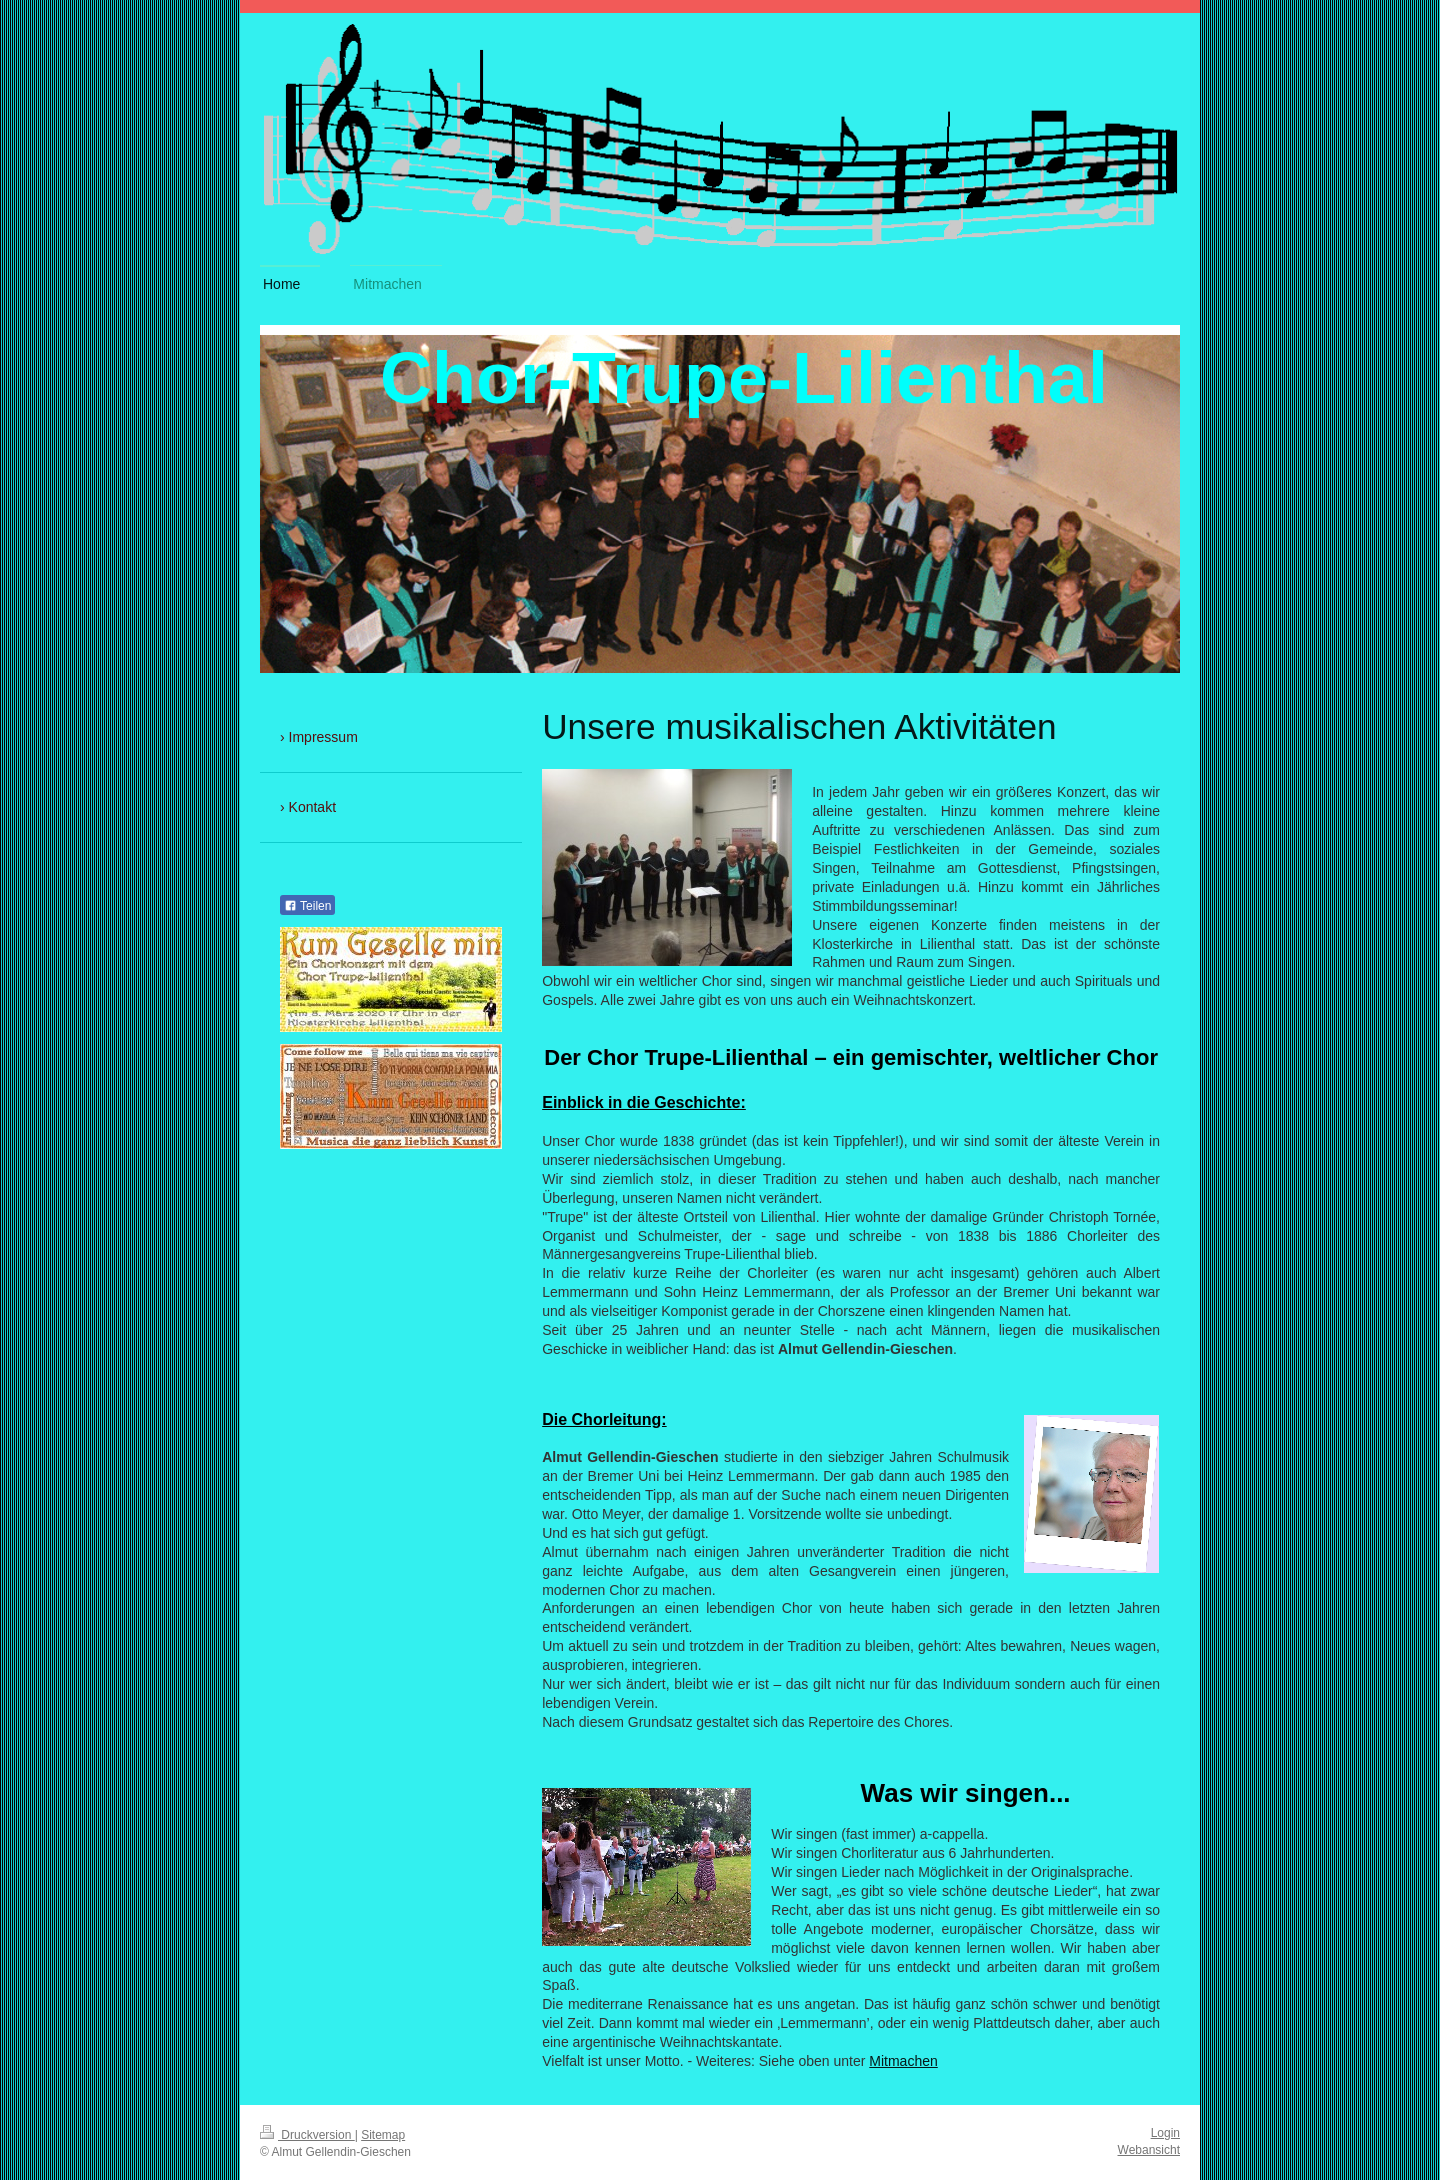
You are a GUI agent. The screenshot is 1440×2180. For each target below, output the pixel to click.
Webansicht (1149, 2150)
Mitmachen (903, 2061)
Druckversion (307, 2135)
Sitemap (383, 2135)
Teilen (307, 906)
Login (1165, 2133)
